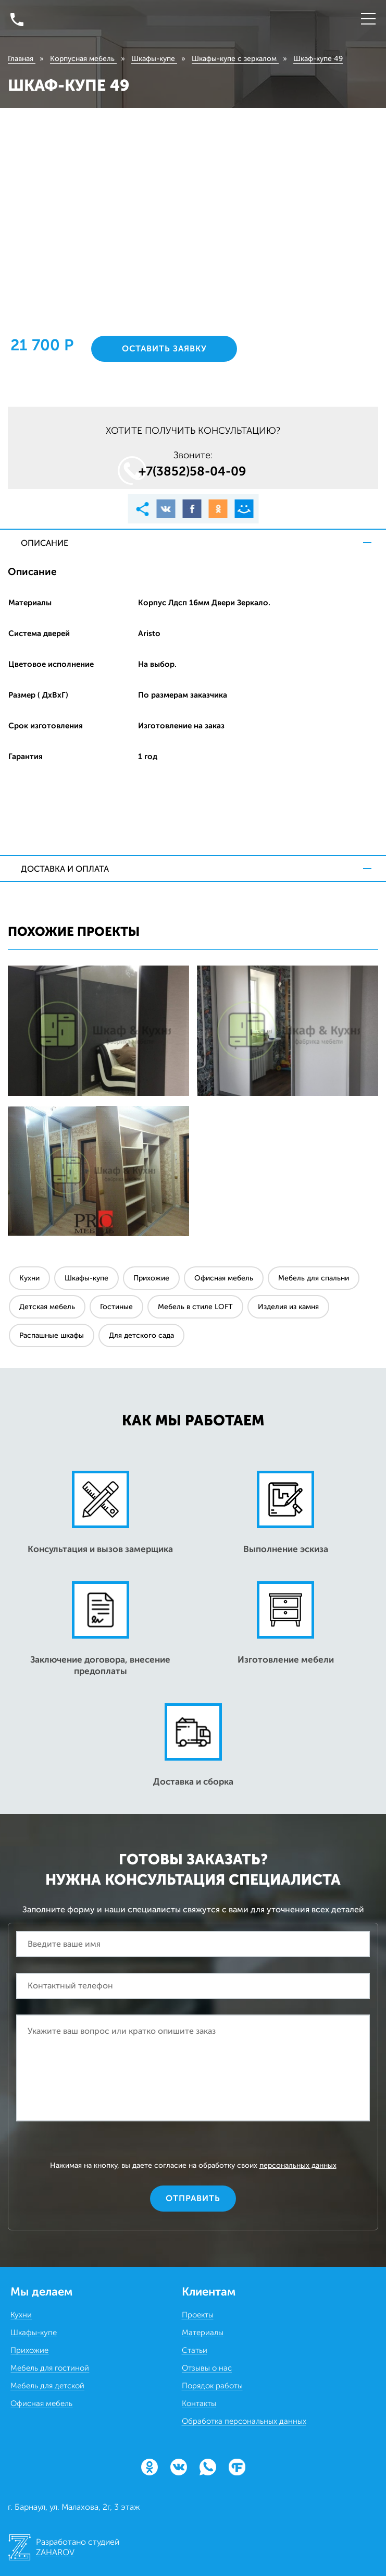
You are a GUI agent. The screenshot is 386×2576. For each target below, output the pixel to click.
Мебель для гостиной (49, 2368)
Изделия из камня (288, 1306)
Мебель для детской (47, 2385)
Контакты (199, 2403)
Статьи (194, 2350)
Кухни (29, 1278)
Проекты (198, 2314)
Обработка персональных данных (244, 2421)
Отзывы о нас (207, 2368)
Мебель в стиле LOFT (195, 1306)
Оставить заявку (164, 348)
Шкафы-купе (86, 1278)
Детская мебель (47, 1306)
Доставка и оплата (65, 869)
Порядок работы (212, 2385)
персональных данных (298, 2165)
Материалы (202, 2332)
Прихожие (151, 1278)
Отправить (193, 2198)
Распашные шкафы (51, 1335)
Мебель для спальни (313, 1278)
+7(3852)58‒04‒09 (192, 471)
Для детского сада (141, 1335)
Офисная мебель (223, 1278)
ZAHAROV (55, 2552)
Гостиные (116, 1306)
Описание (44, 543)
